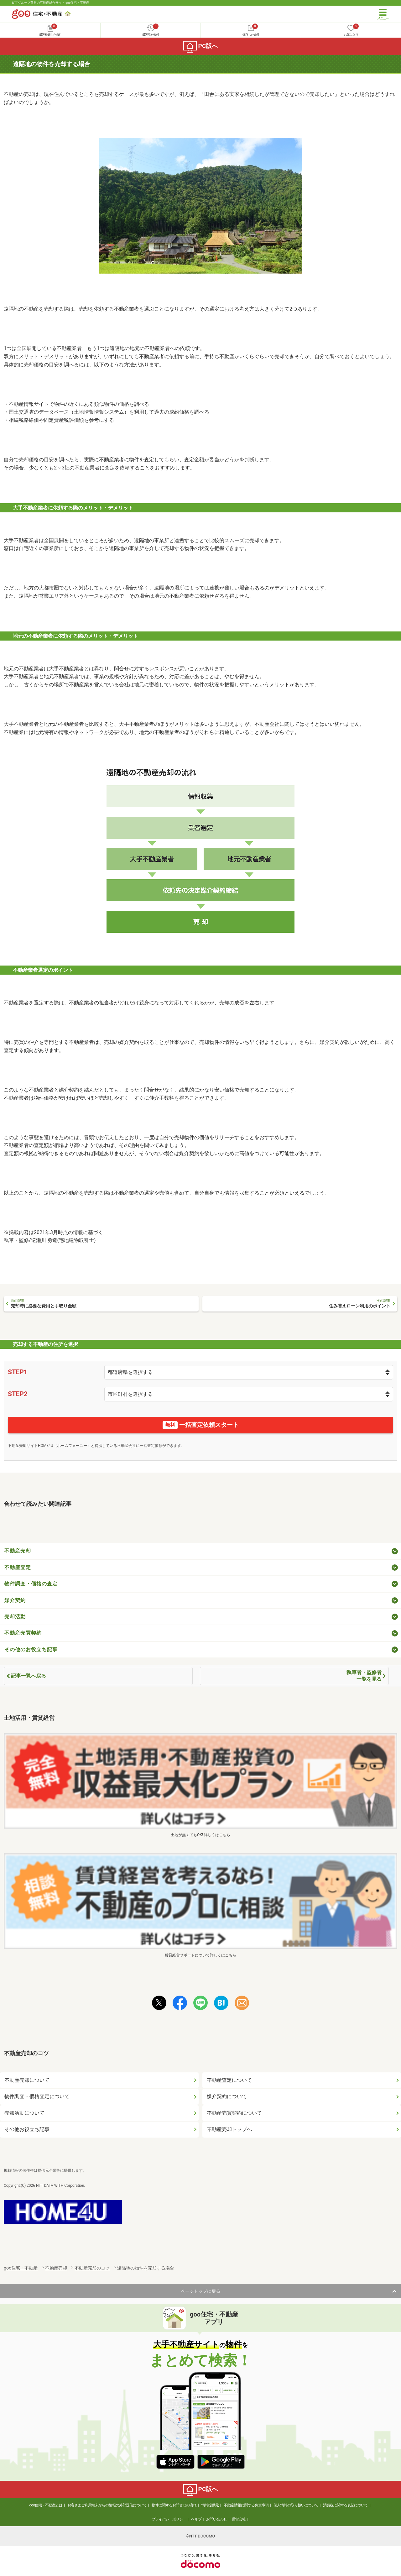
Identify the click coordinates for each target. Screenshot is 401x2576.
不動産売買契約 (23, 1633)
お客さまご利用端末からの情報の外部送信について (107, 2505)
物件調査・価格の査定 (31, 1584)
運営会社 (239, 2519)
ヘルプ (196, 2519)
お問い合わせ (216, 2519)
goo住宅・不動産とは (45, 2505)
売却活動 (15, 1617)
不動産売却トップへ (229, 2129)
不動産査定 (17, 1567)
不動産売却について (26, 2080)
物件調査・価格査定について (37, 2096)
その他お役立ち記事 (26, 2129)
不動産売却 (17, 1551)
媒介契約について (227, 2096)
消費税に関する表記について (345, 2505)
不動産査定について (229, 2080)
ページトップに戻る (200, 2291)
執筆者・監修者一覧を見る (364, 1675)
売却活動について (24, 2113)
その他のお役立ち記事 (31, 1649)
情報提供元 (210, 2505)
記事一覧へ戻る (28, 1676)
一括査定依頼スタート (201, 1425)
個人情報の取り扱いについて (295, 2505)
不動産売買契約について (234, 2113)
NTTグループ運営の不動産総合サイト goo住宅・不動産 (50, 2)
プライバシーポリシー (169, 2519)
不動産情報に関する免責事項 (246, 2505)
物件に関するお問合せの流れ (174, 2505)
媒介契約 (15, 1600)
